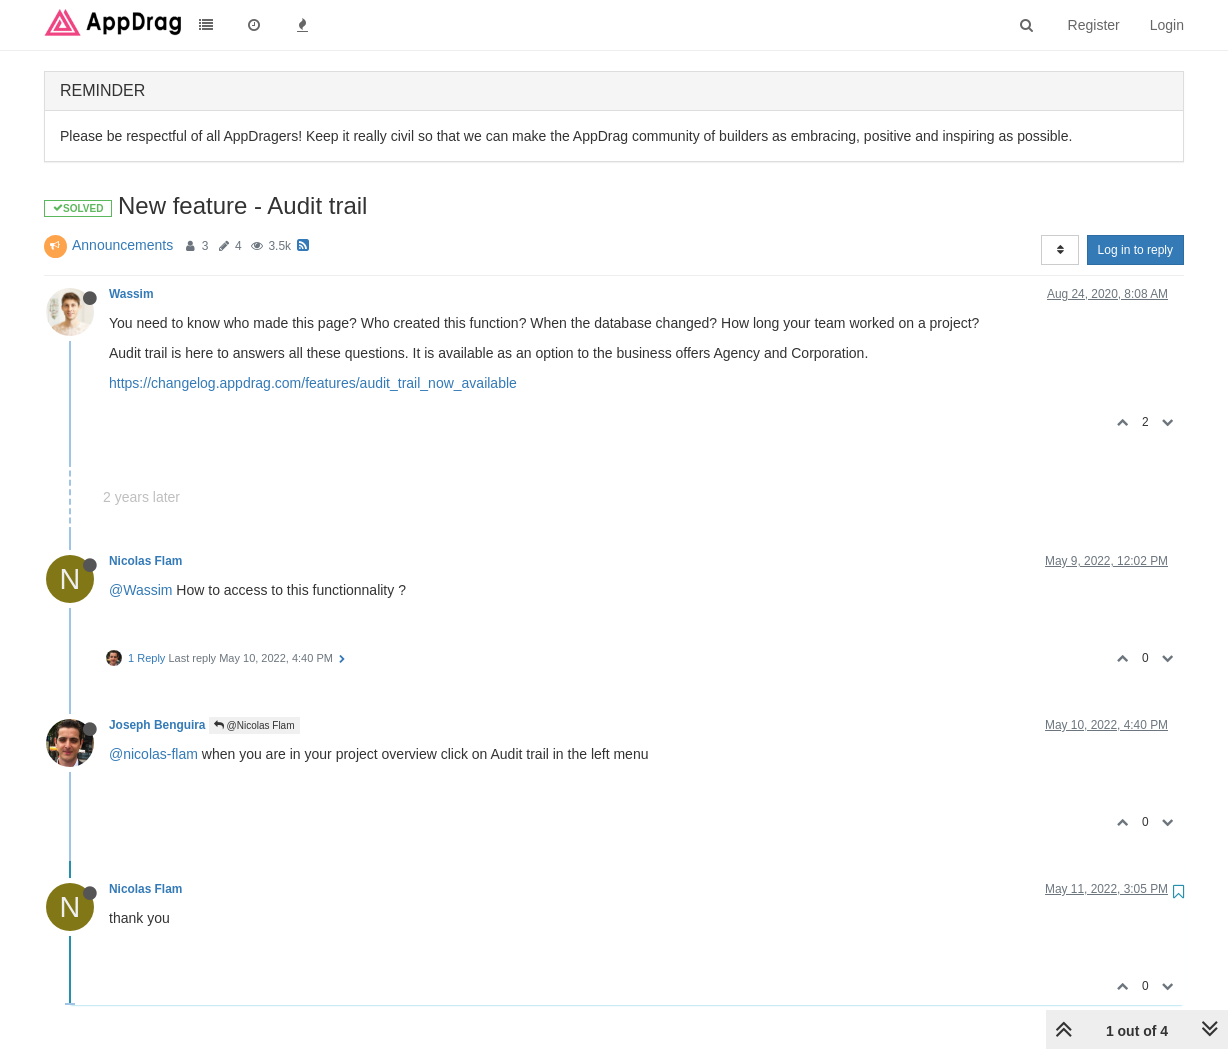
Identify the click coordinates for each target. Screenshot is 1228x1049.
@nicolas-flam (153, 754)
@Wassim (140, 590)
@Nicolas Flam (254, 725)
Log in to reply (1135, 250)
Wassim (131, 294)
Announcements (122, 245)
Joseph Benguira (157, 725)
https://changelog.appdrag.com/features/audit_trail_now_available (313, 383)
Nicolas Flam (145, 561)
